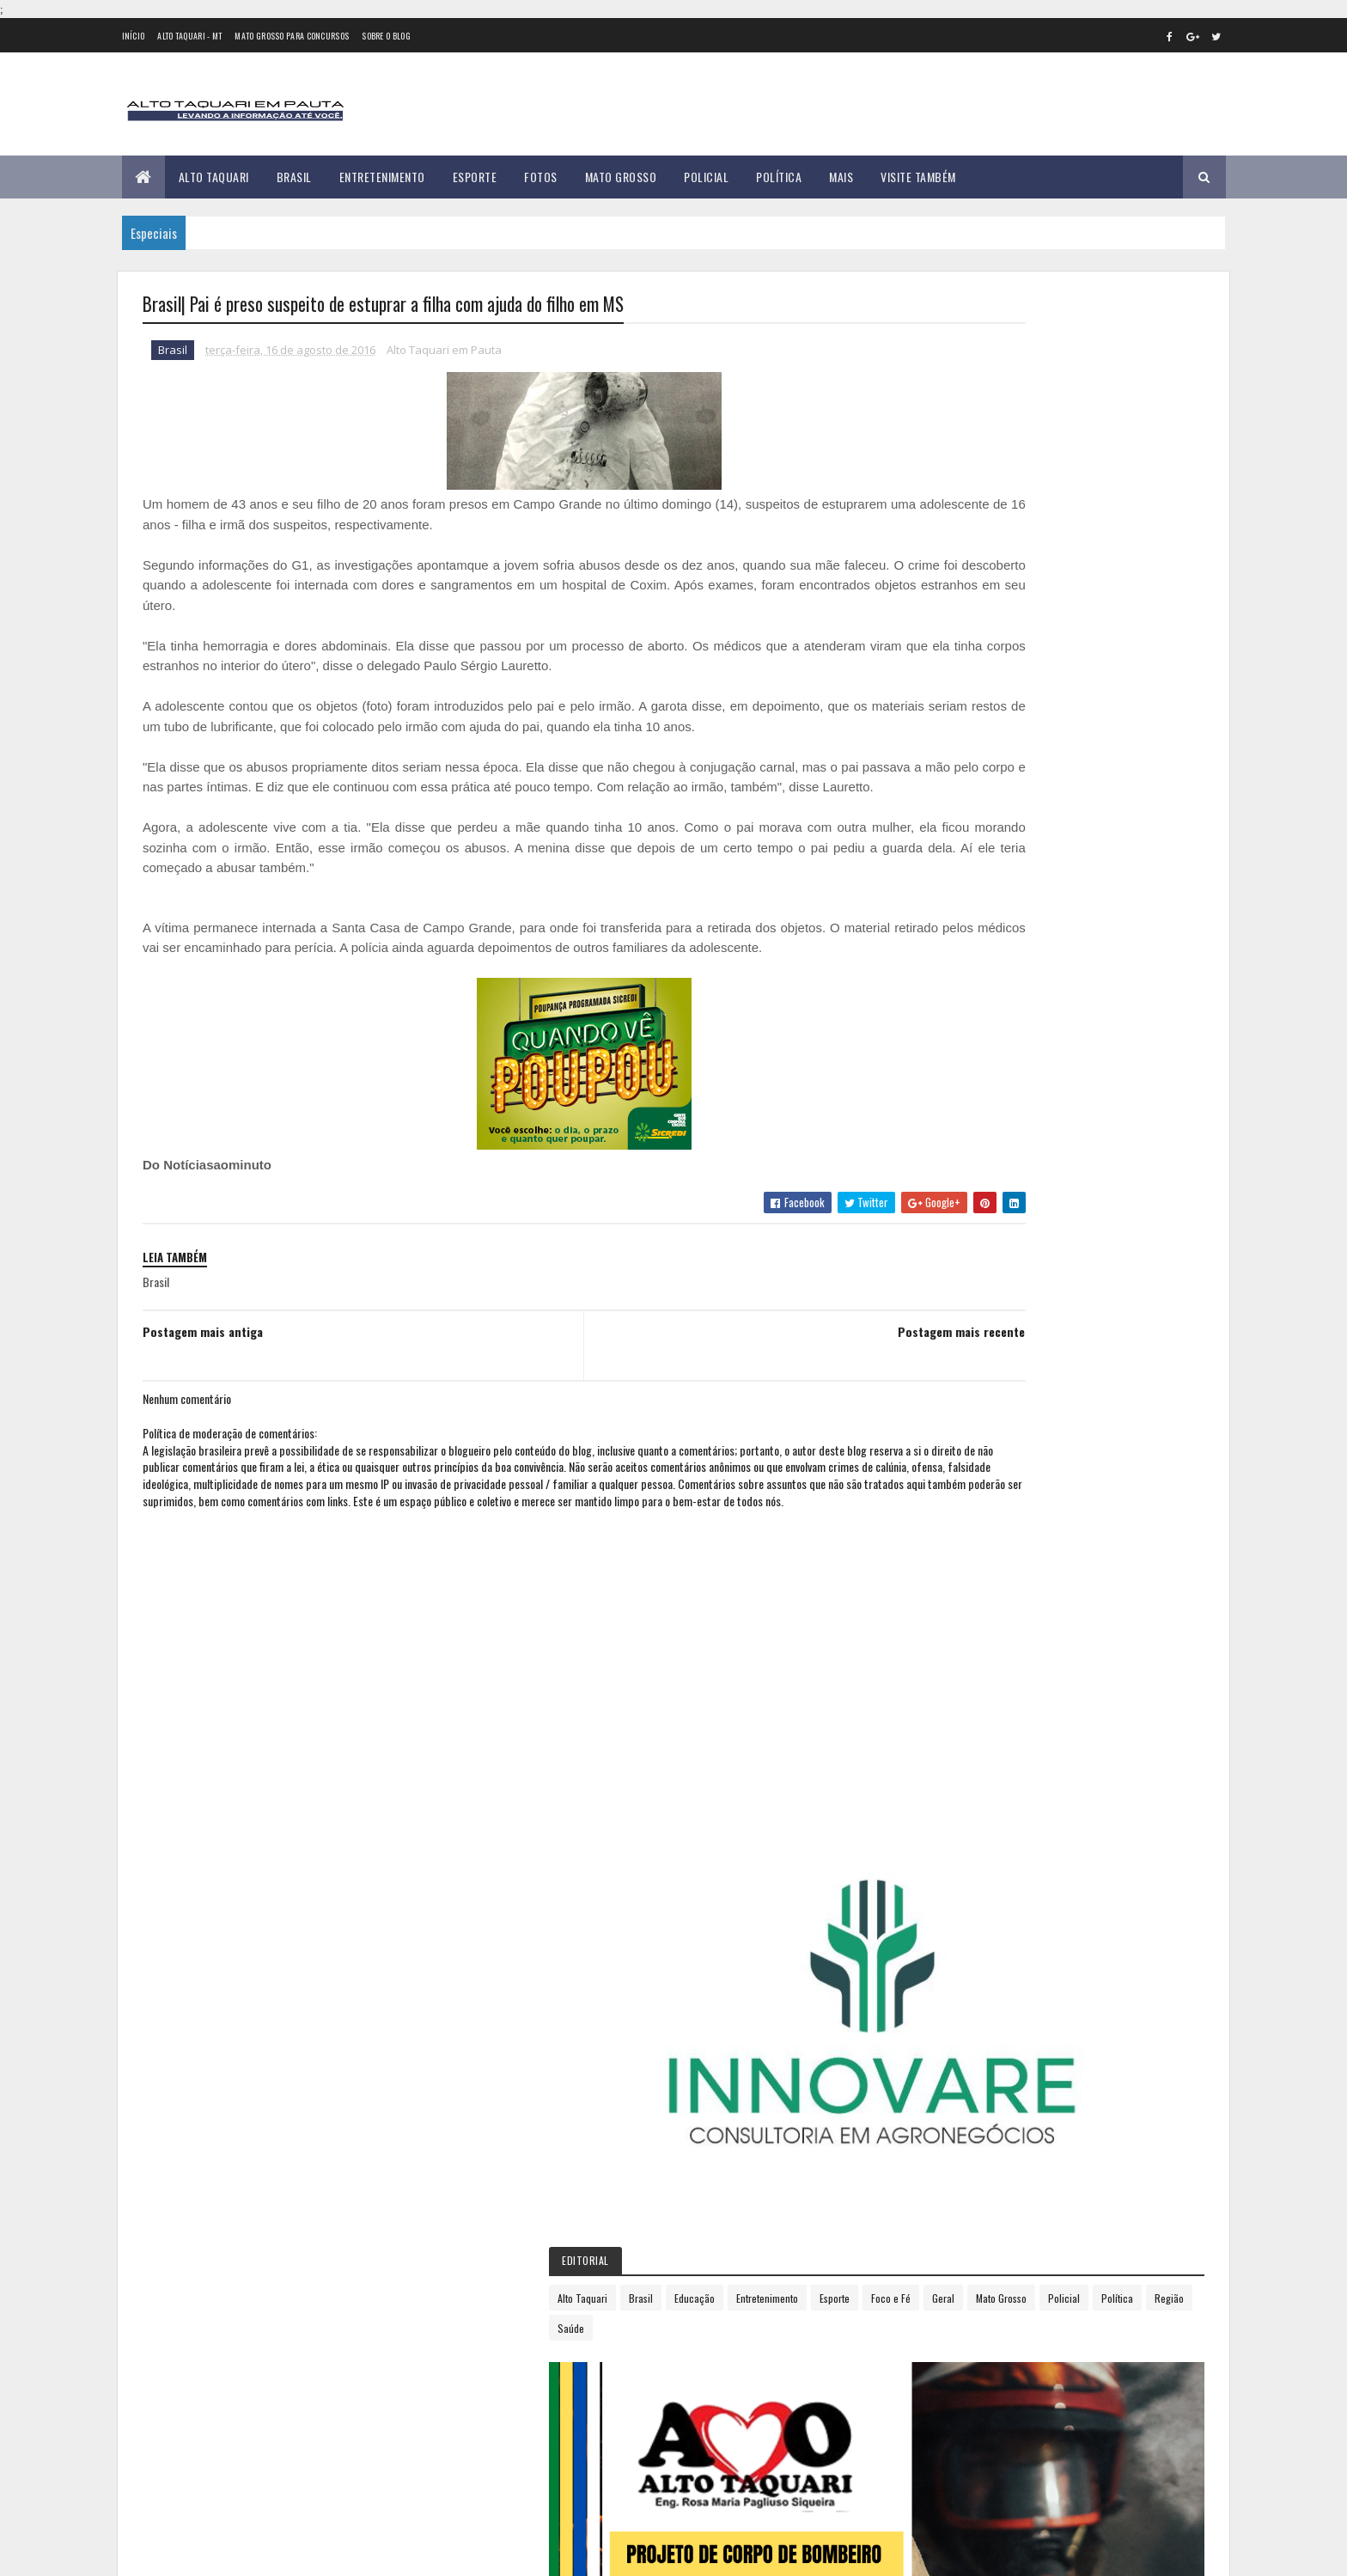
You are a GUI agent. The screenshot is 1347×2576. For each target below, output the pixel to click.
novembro (950, 1428)
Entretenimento (382, 177)
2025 (941, 1675)
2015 (940, 1147)
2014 (940, 1123)
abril (936, 1263)
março (940, 1240)
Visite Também (918, 177)
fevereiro (948, 1217)
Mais (841, 177)
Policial (706, 177)
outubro (946, 1404)
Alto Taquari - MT (189, 35)
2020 (941, 1554)
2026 (941, 1700)
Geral (1039, 645)
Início (133, 35)
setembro (949, 1381)
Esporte (475, 177)
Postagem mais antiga (203, 1373)
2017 (940, 1481)
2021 (940, 1578)
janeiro (942, 1193)
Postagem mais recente (806, 1373)
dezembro (950, 1452)
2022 (941, 1602)
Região (983, 675)
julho (937, 1334)
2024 (942, 1651)
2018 (940, 1505)
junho (939, 1311)
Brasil (294, 177)
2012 (940, 1074)
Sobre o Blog (386, 35)
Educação (1053, 615)
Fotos (541, 177)
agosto (942, 1357)
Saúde (1033, 675)
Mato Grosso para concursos (292, 35)
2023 (941, 1627)
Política (778, 177)
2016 (940, 1172)
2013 (940, 1099)
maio (936, 1288)
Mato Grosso (621, 177)
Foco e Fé (987, 645)
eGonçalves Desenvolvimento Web (298, 2553)
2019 (940, 1530)
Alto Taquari (214, 177)
